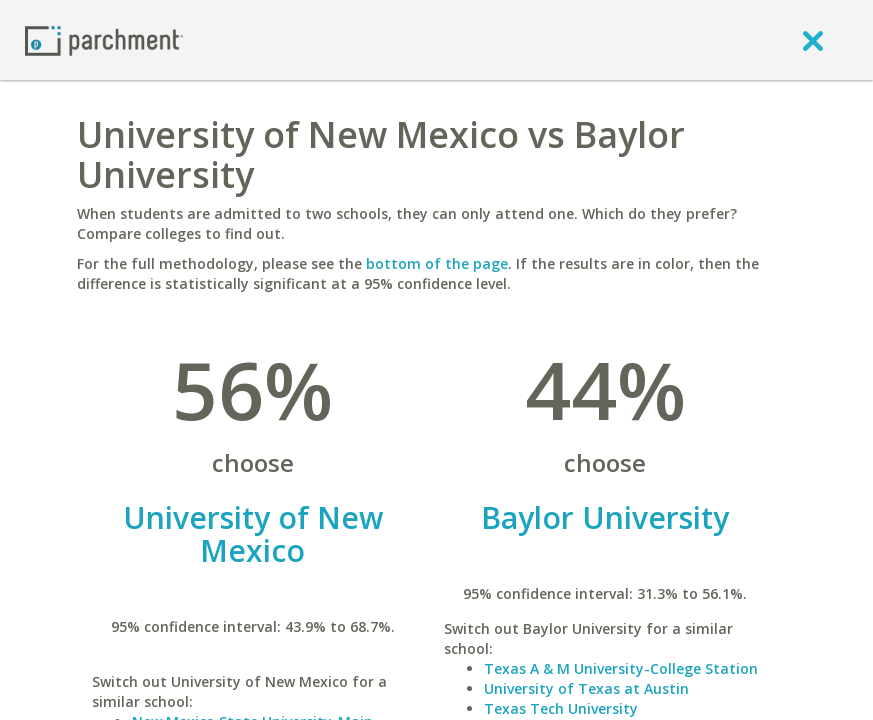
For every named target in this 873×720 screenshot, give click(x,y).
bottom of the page (437, 263)
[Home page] (104, 39)
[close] (813, 40)
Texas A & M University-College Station (621, 668)
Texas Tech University (561, 708)
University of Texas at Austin (586, 688)
